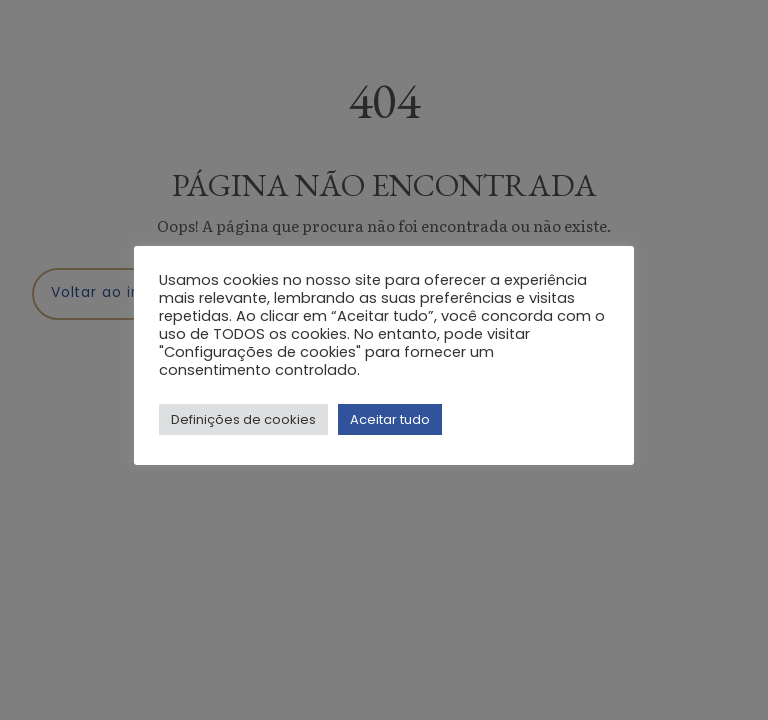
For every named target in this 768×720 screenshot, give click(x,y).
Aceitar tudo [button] (390, 419)
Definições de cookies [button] (243, 419)
